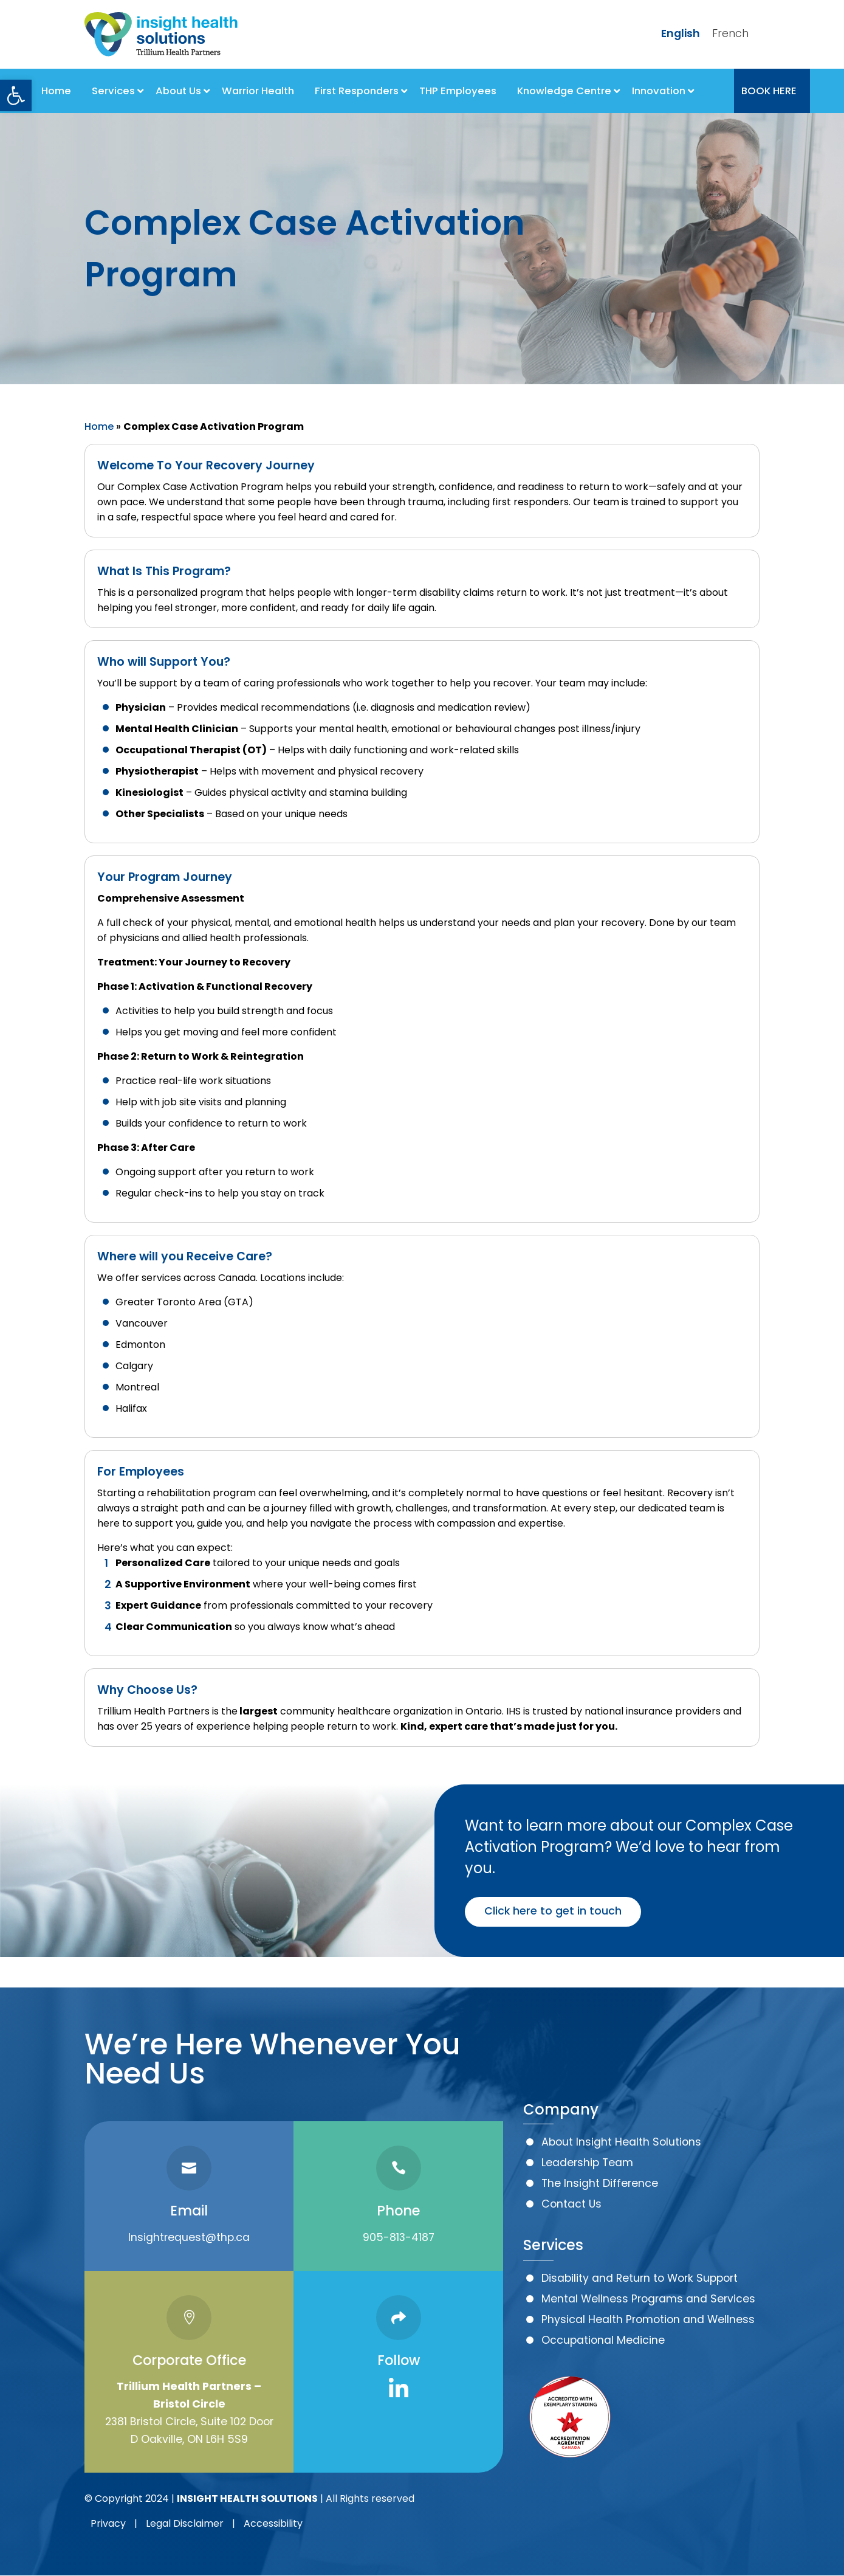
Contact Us (571, 2204)
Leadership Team (587, 2162)
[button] (16, 95)
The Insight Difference (599, 2183)
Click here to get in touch (553, 1911)
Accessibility (273, 2523)
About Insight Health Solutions (621, 2142)
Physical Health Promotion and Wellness (648, 2319)
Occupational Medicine (603, 2340)
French (730, 33)
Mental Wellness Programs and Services (648, 2298)
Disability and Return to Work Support (639, 2278)
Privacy (108, 2523)
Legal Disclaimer (185, 2523)
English (680, 33)
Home (99, 426)
